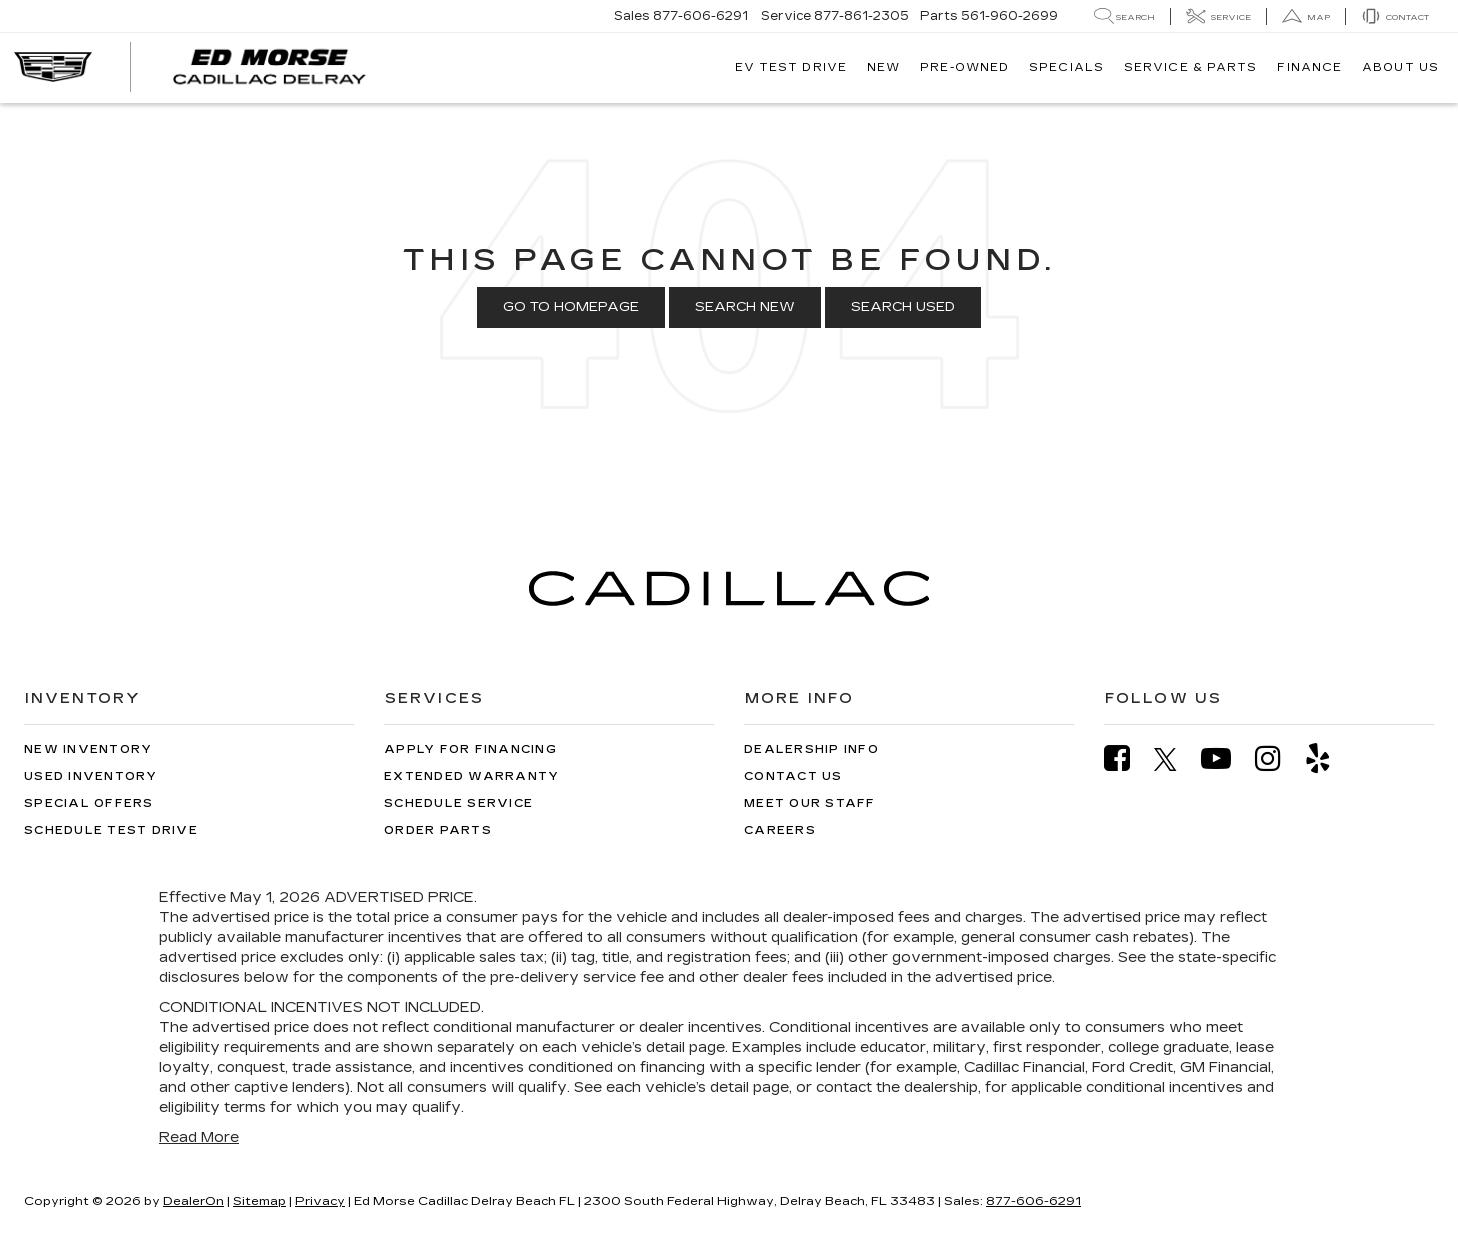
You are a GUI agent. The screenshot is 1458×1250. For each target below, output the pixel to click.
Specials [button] (1066, 67)
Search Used (903, 307)
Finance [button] (1309, 67)
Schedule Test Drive (111, 830)
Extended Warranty (471, 776)
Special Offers (89, 803)
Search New (745, 307)
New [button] (883, 67)
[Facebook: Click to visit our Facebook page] (1127, 758)
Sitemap (259, 1201)
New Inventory (88, 749)
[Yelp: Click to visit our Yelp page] (1328, 758)
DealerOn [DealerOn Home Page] (193, 1201)
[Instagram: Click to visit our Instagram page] (1278, 758)
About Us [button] (1400, 67)
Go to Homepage (571, 307)
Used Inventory (91, 776)
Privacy (320, 1201)
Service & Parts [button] (1191, 67)
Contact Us (793, 776)
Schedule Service (458, 803)
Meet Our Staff (810, 803)
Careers (780, 830)
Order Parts (438, 830)
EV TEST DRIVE (791, 67)
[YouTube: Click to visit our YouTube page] (1226, 758)
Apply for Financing (470, 749)
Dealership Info (811, 749)
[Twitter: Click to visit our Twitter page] (1175, 759)
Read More (199, 1137)
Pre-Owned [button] (964, 67)
